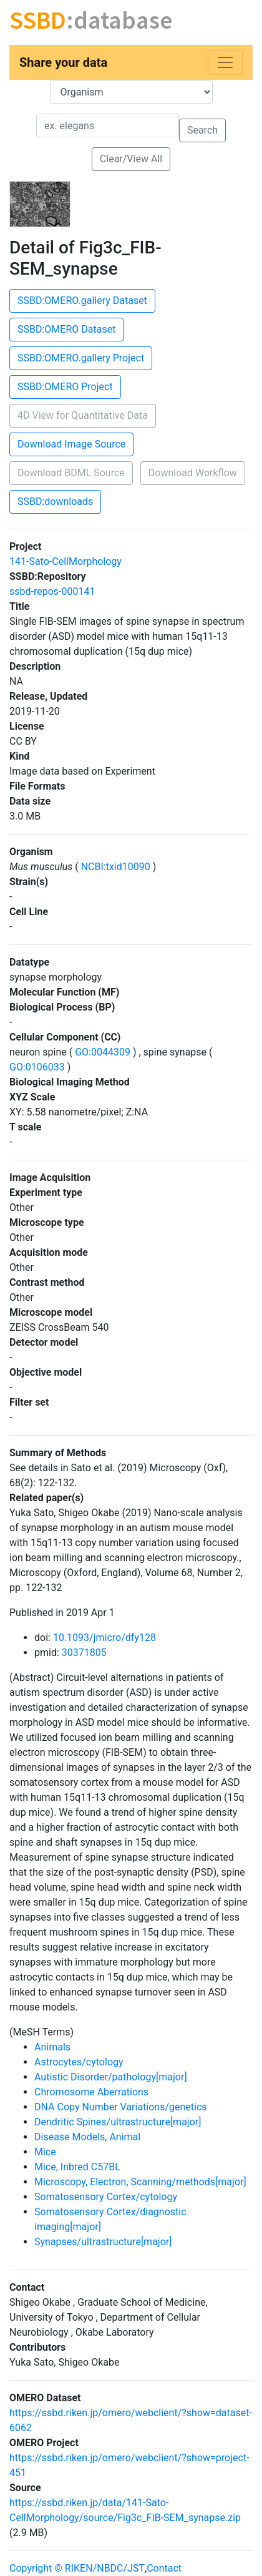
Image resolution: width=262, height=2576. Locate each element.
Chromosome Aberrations (91, 2092)
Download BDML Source (71, 473)
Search (202, 130)
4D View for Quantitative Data (82, 415)
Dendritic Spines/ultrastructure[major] (117, 2122)
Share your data (63, 62)
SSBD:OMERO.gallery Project (80, 358)
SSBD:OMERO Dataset (66, 329)
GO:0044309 (102, 1052)
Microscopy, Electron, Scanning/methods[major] (140, 2182)
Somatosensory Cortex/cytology (105, 2197)
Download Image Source (71, 444)
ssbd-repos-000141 (52, 591)
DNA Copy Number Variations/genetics (120, 2107)
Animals (52, 2047)
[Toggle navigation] (225, 62)
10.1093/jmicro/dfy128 (104, 1637)
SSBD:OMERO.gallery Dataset (82, 300)
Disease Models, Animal (87, 2137)
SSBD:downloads (55, 501)
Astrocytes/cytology (79, 2062)
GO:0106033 (38, 1067)
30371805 (84, 1652)
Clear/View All (131, 159)
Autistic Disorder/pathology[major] (110, 2077)
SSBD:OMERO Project (65, 387)
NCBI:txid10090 (116, 867)
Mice (45, 2152)
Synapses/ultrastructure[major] (103, 2242)
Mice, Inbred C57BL (77, 2167)
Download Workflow (192, 473)
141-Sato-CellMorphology (65, 561)
